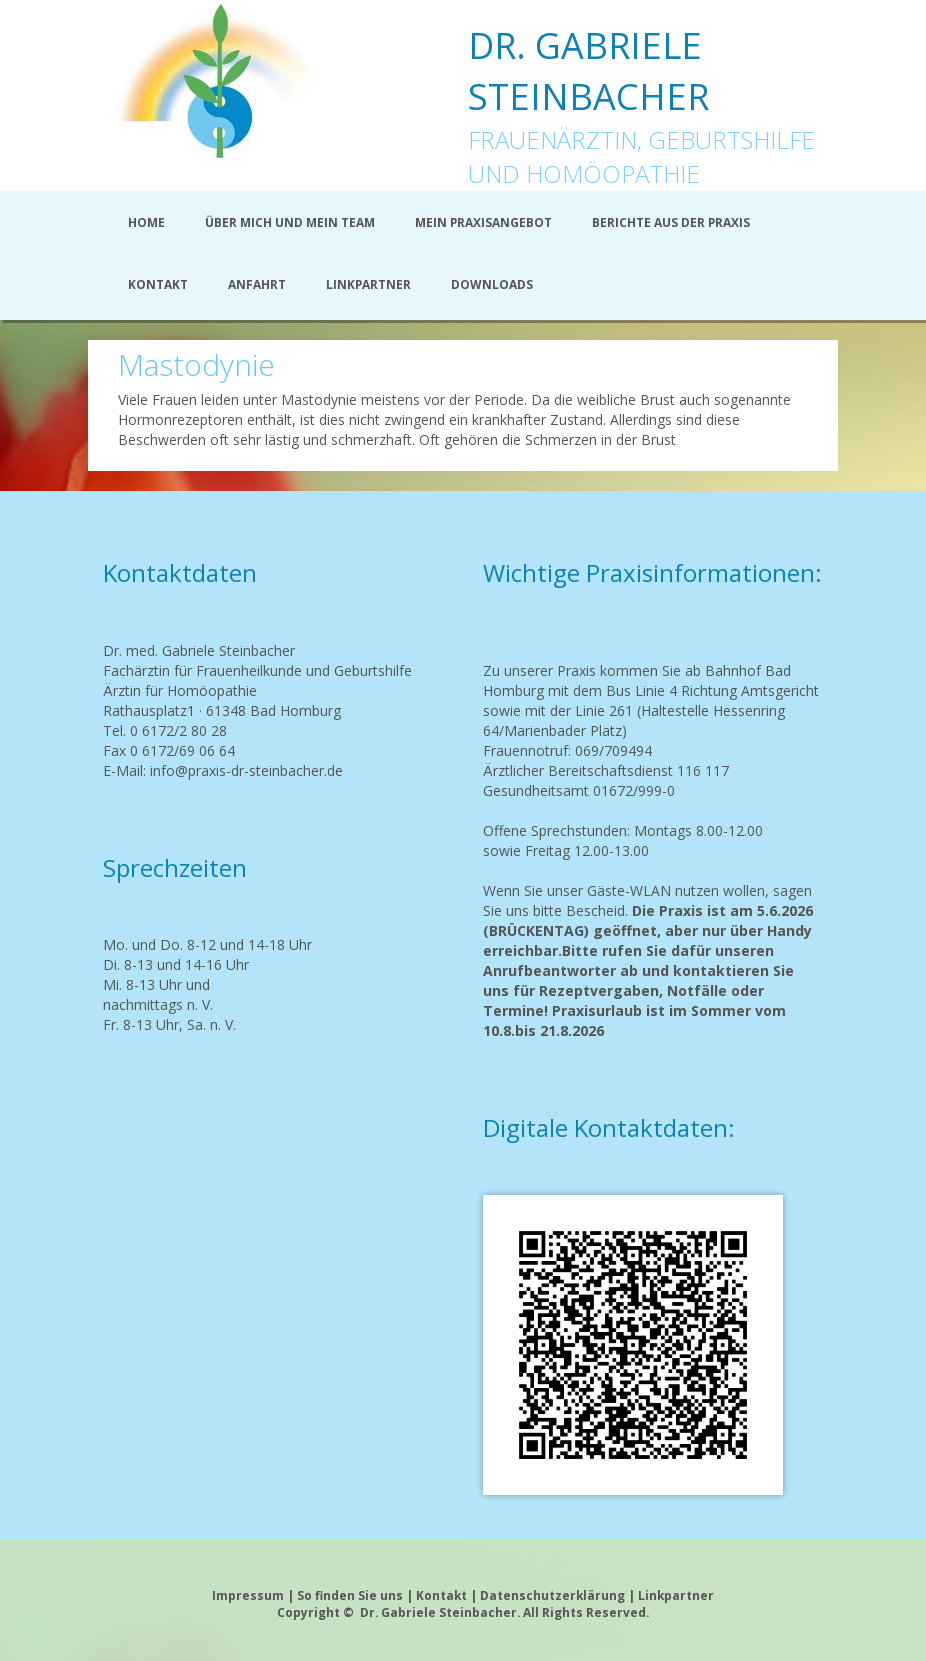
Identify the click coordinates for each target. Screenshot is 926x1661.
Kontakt (441, 1595)
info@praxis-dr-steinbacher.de (246, 770)
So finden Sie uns (350, 1595)
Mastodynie (196, 364)
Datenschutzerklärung (554, 1595)
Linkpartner (676, 1595)
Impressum (248, 1595)
